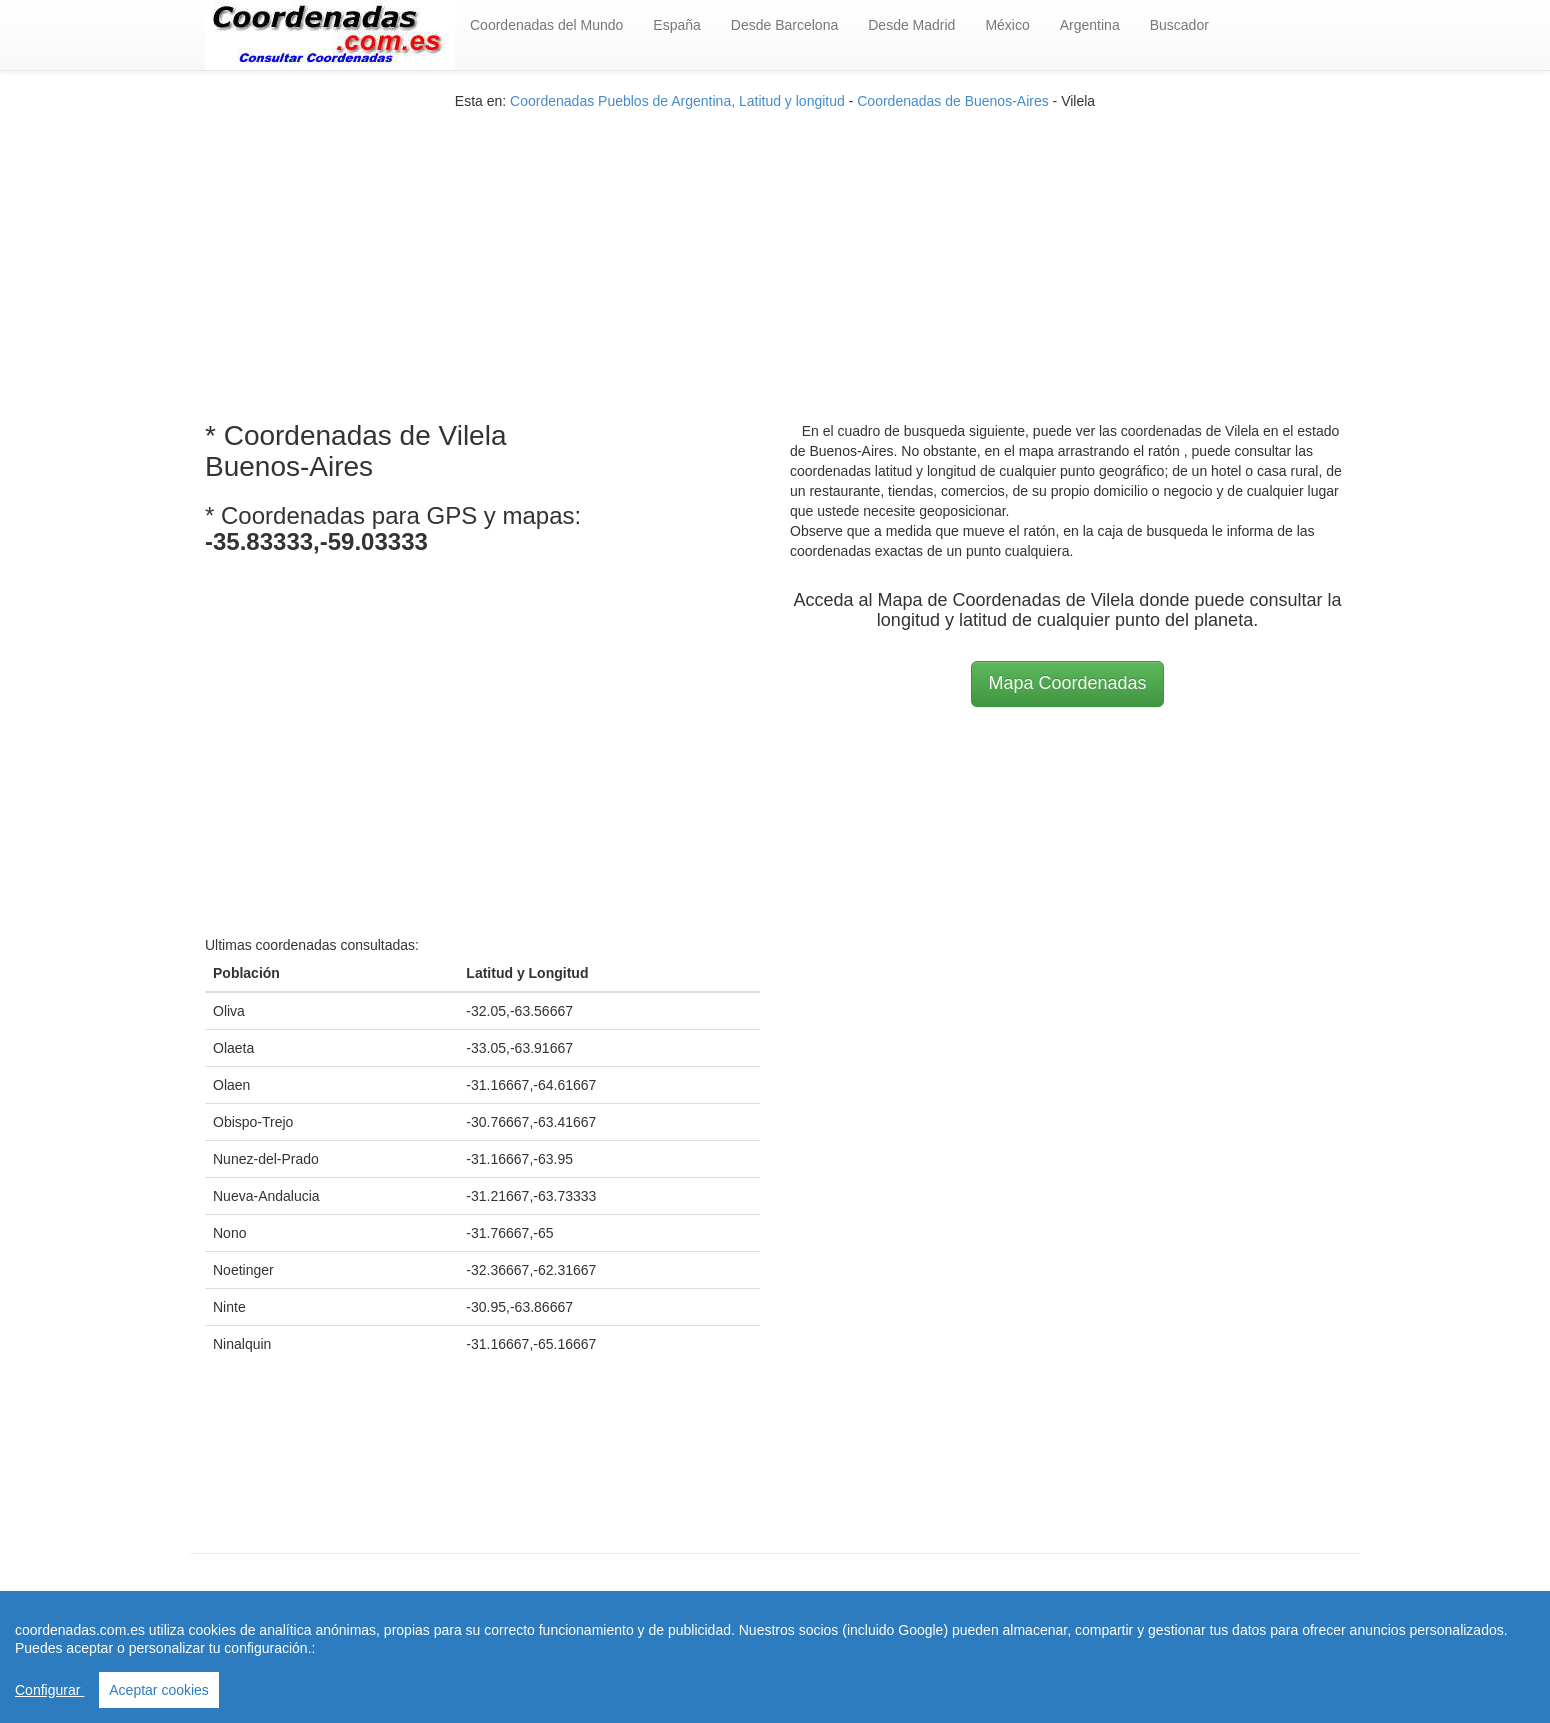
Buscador (1179, 25)
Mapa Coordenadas (1067, 683)
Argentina (1090, 25)
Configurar (49, 1690)
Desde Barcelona (784, 25)
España (676, 25)
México (1007, 25)
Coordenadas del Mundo (546, 25)
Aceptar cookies (159, 1690)
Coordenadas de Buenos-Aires (952, 101)
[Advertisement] (775, 251)
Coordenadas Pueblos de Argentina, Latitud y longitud (677, 101)
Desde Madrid (911, 25)
